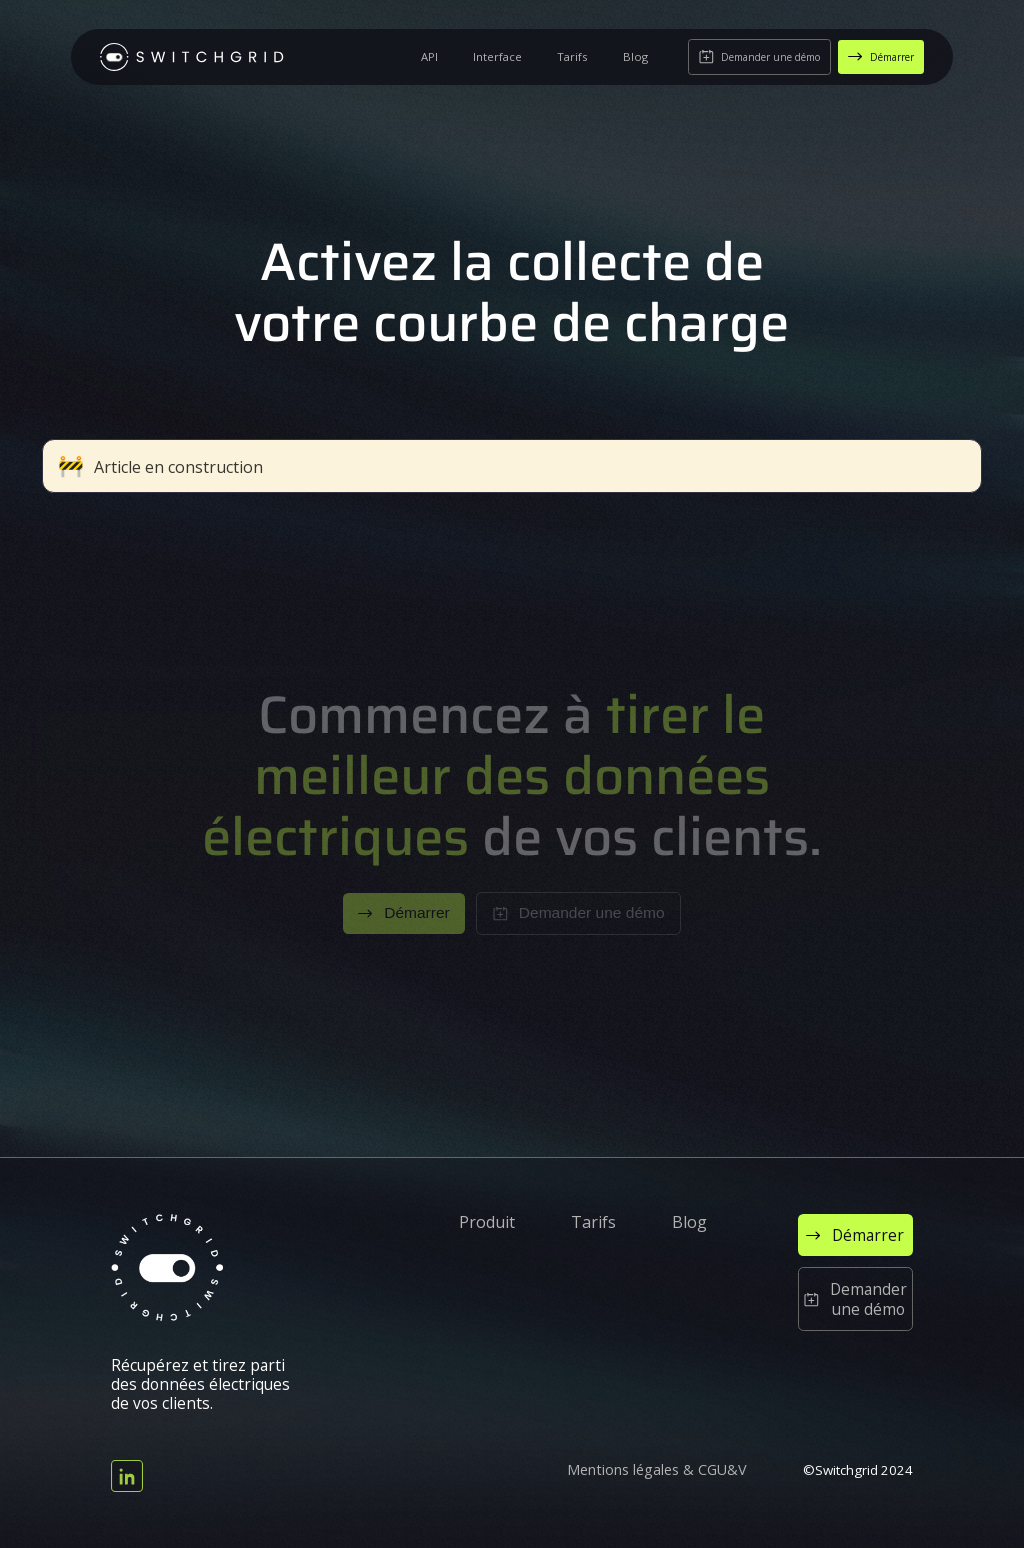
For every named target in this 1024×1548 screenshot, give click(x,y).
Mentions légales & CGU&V (657, 1470)
